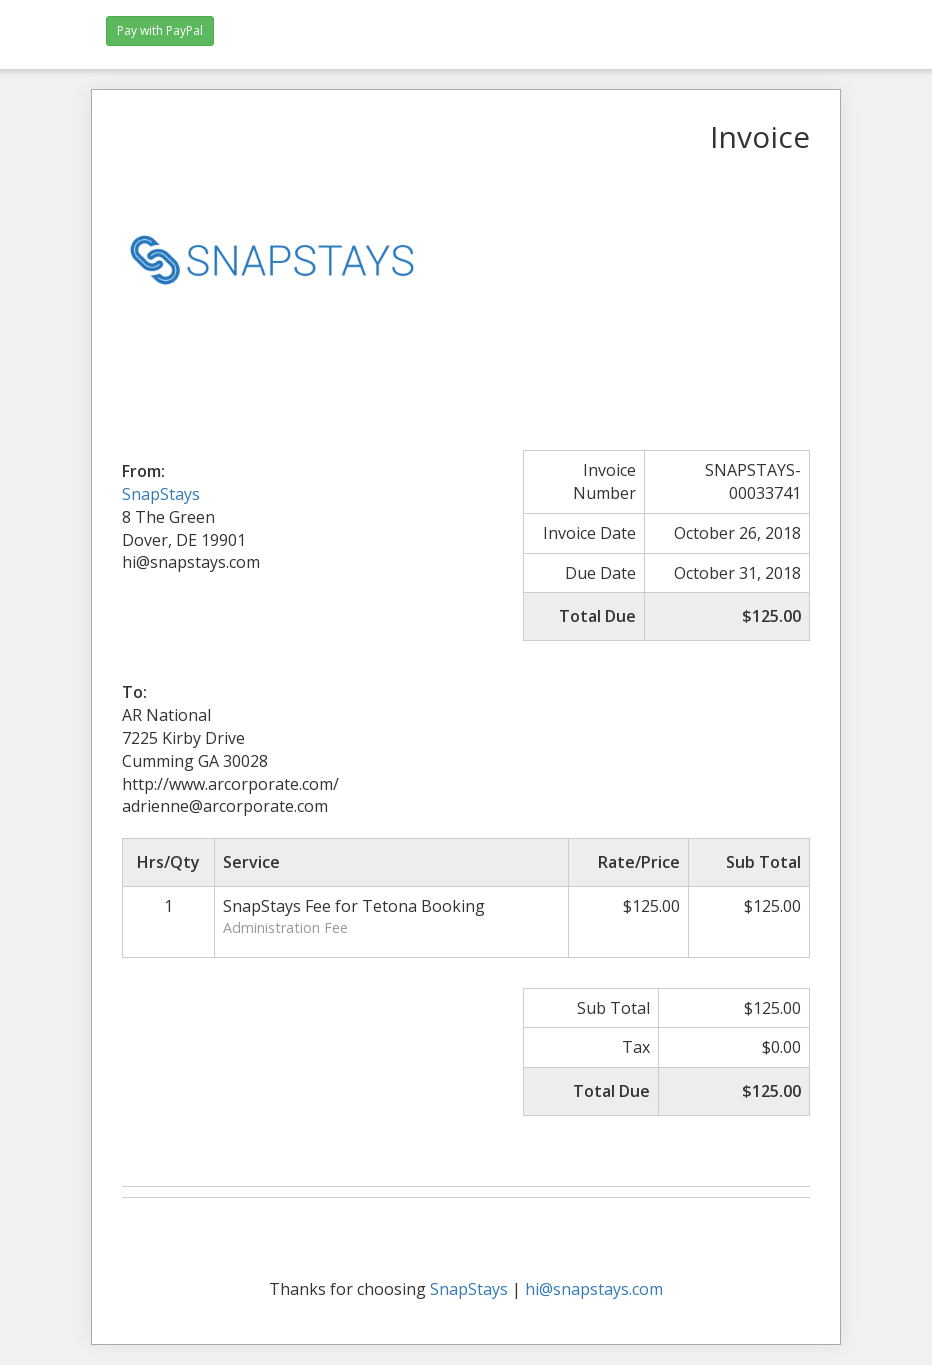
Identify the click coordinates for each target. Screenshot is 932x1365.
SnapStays (161, 494)
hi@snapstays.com (594, 1289)
